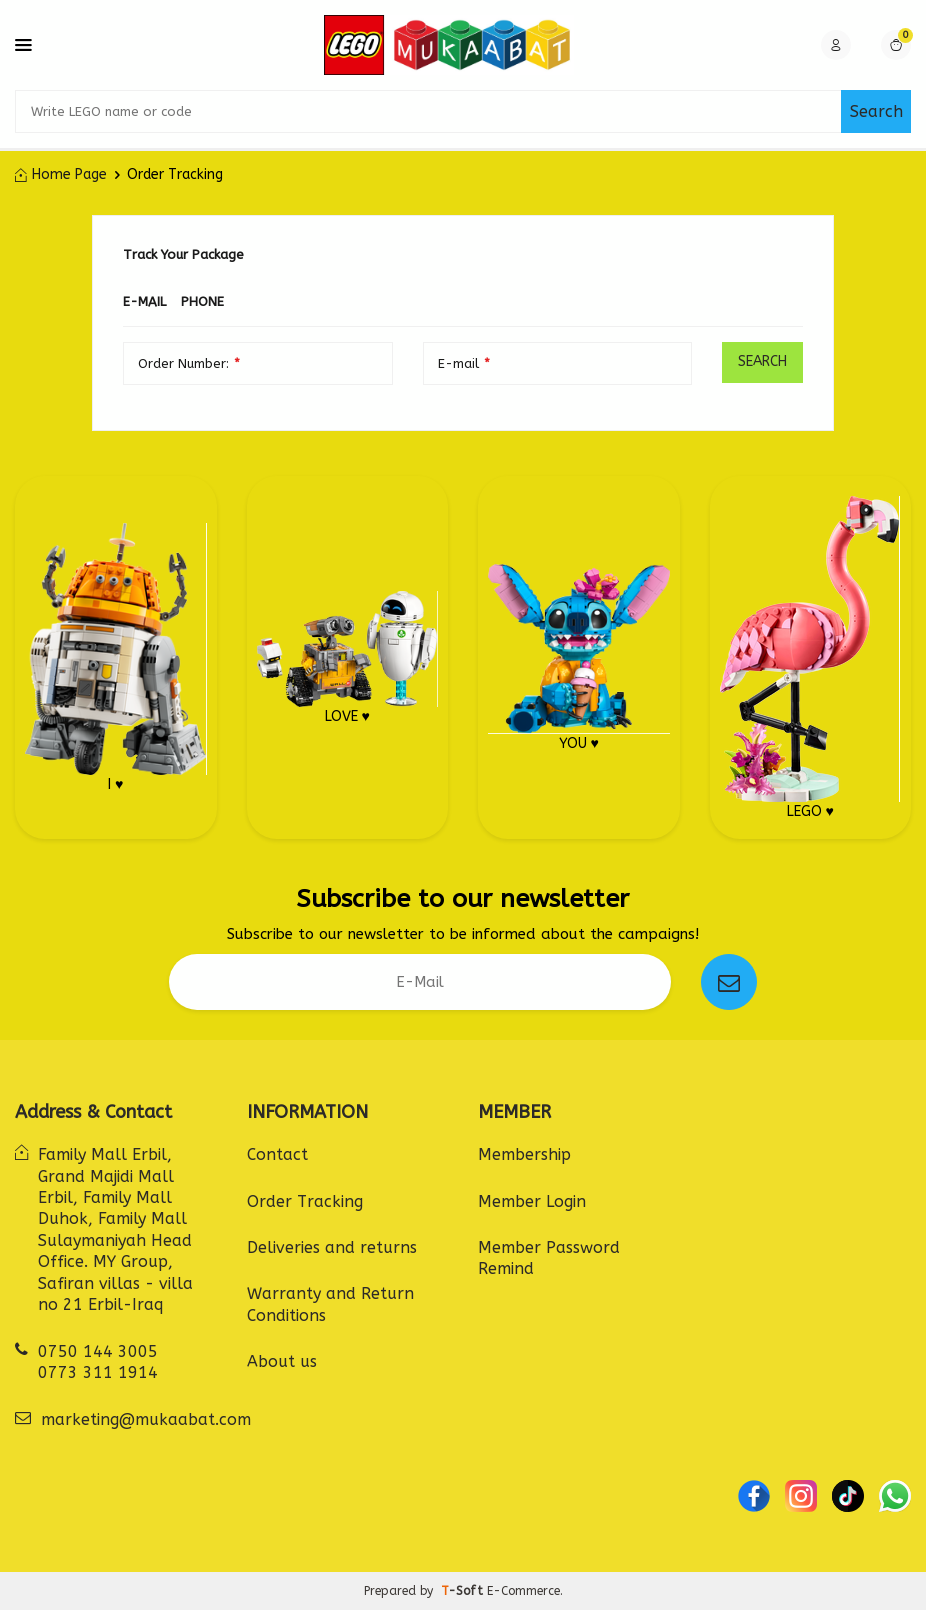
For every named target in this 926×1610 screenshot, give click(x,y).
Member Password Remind (549, 1258)
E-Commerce (523, 1591)
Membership (524, 1154)
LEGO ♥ (810, 657)
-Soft (464, 1591)
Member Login (532, 1201)
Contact (277, 1154)
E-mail (144, 301)
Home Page (61, 174)
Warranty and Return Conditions (330, 1304)
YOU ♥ (579, 657)
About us (282, 1361)
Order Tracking (305, 1201)
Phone (202, 301)
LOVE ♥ (348, 657)
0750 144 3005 (98, 1351)
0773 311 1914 (98, 1372)
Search (876, 111)
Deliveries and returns (332, 1247)
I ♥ (116, 657)
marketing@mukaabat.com (146, 1419)
